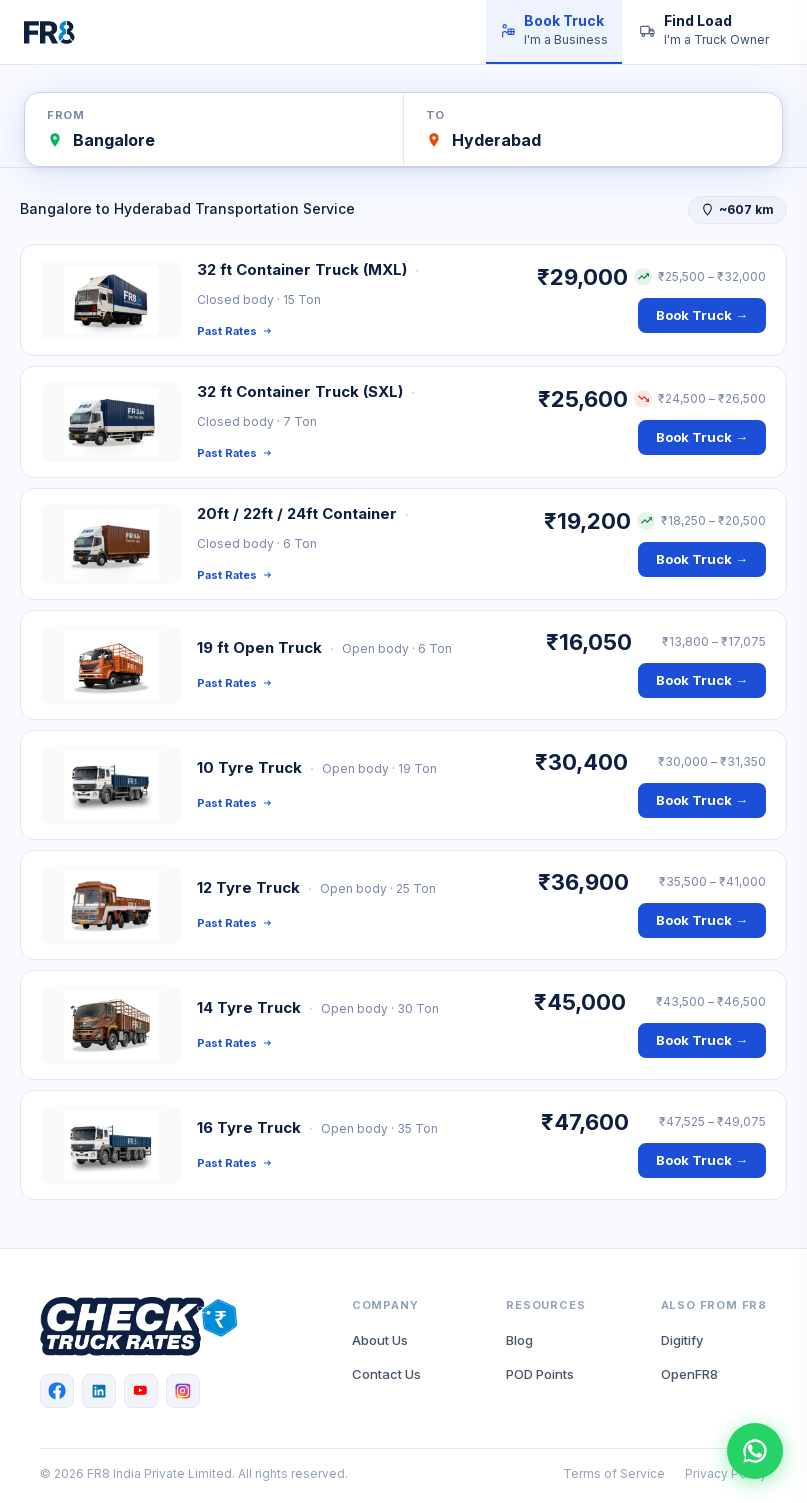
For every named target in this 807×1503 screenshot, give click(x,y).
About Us (380, 1340)
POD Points (540, 1374)
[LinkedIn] (99, 1391)
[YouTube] (141, 1391)
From (65, 115)
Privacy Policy (726, 1473)
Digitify (682, 1340)
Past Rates (234, 331)
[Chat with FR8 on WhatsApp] (755, 1451)
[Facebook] (57, 1391)
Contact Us (386, 1374)
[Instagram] (183, 1391)
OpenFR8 (689, 1374)
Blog (519, 1340)
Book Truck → (702, 315)
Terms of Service (614, 1473)
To (435, 115)
